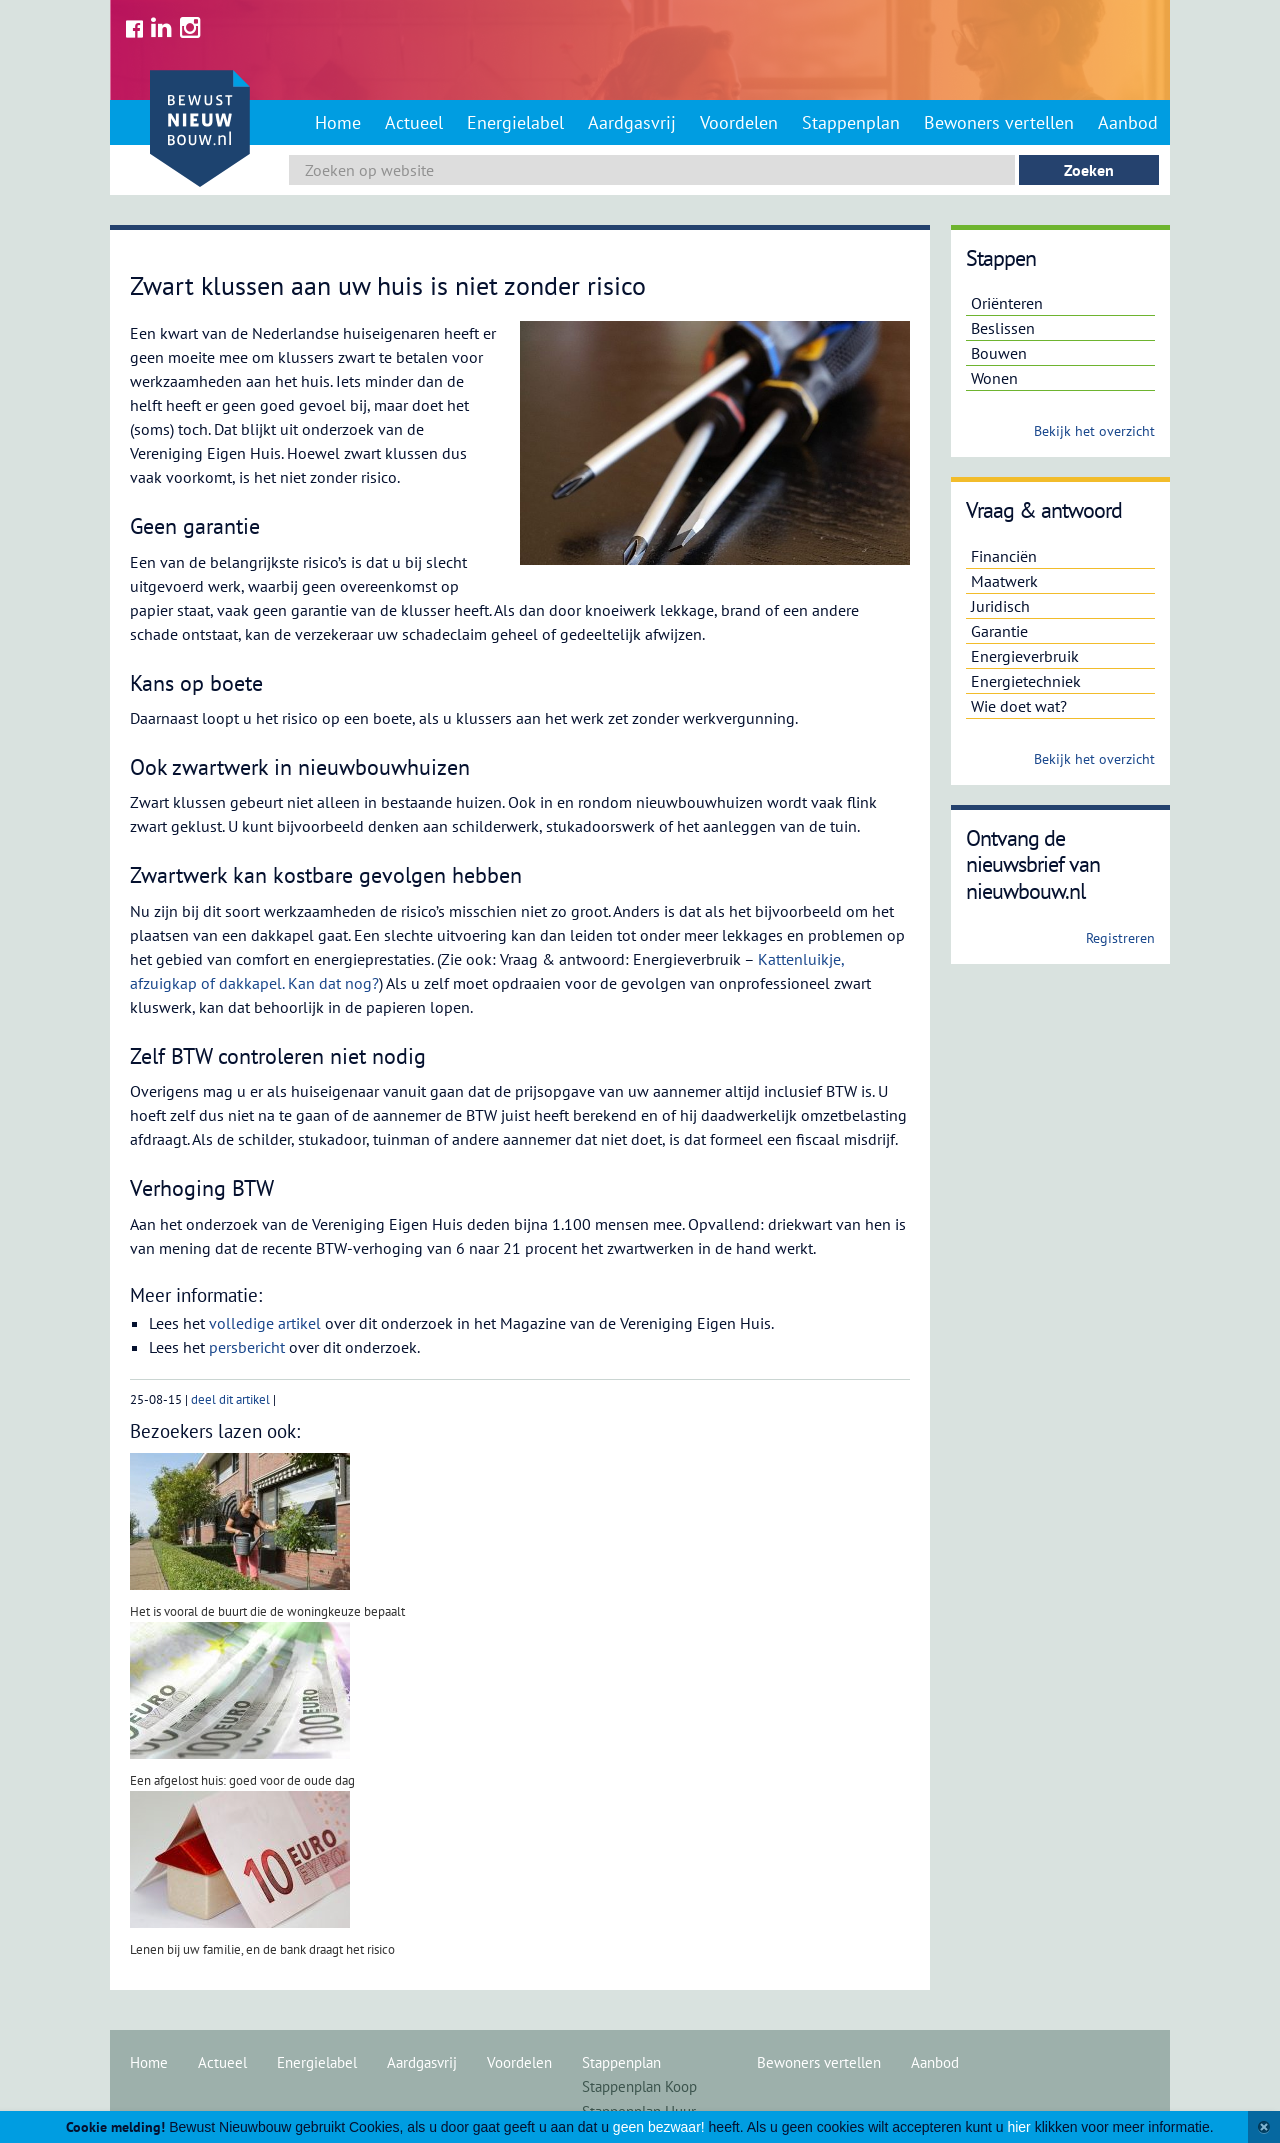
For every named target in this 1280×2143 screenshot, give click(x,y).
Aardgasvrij (632, 122)
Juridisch (1000, 606)
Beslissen (1003, 328)
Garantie (999, 631)
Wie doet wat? (1019, 706)
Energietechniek (1026, 681)
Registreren (1120, 938)
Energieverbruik (1025, 656)
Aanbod (1128, 122)
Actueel (414, 122)
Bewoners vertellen (999, 122)
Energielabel (515, 122)
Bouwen (999, 353)
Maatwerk (1004, 581)
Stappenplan (851, 122)
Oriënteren (1007, 303)
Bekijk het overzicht (1094, 431)
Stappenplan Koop (639, 2086)
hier (1018, 2127)
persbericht (247, 1347)
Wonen (994, 378)
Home (338, 122)
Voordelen (739, 122)
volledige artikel (265, 1323)
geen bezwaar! (659, 2127)
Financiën (1004, 556)
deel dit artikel (230, 1399)
